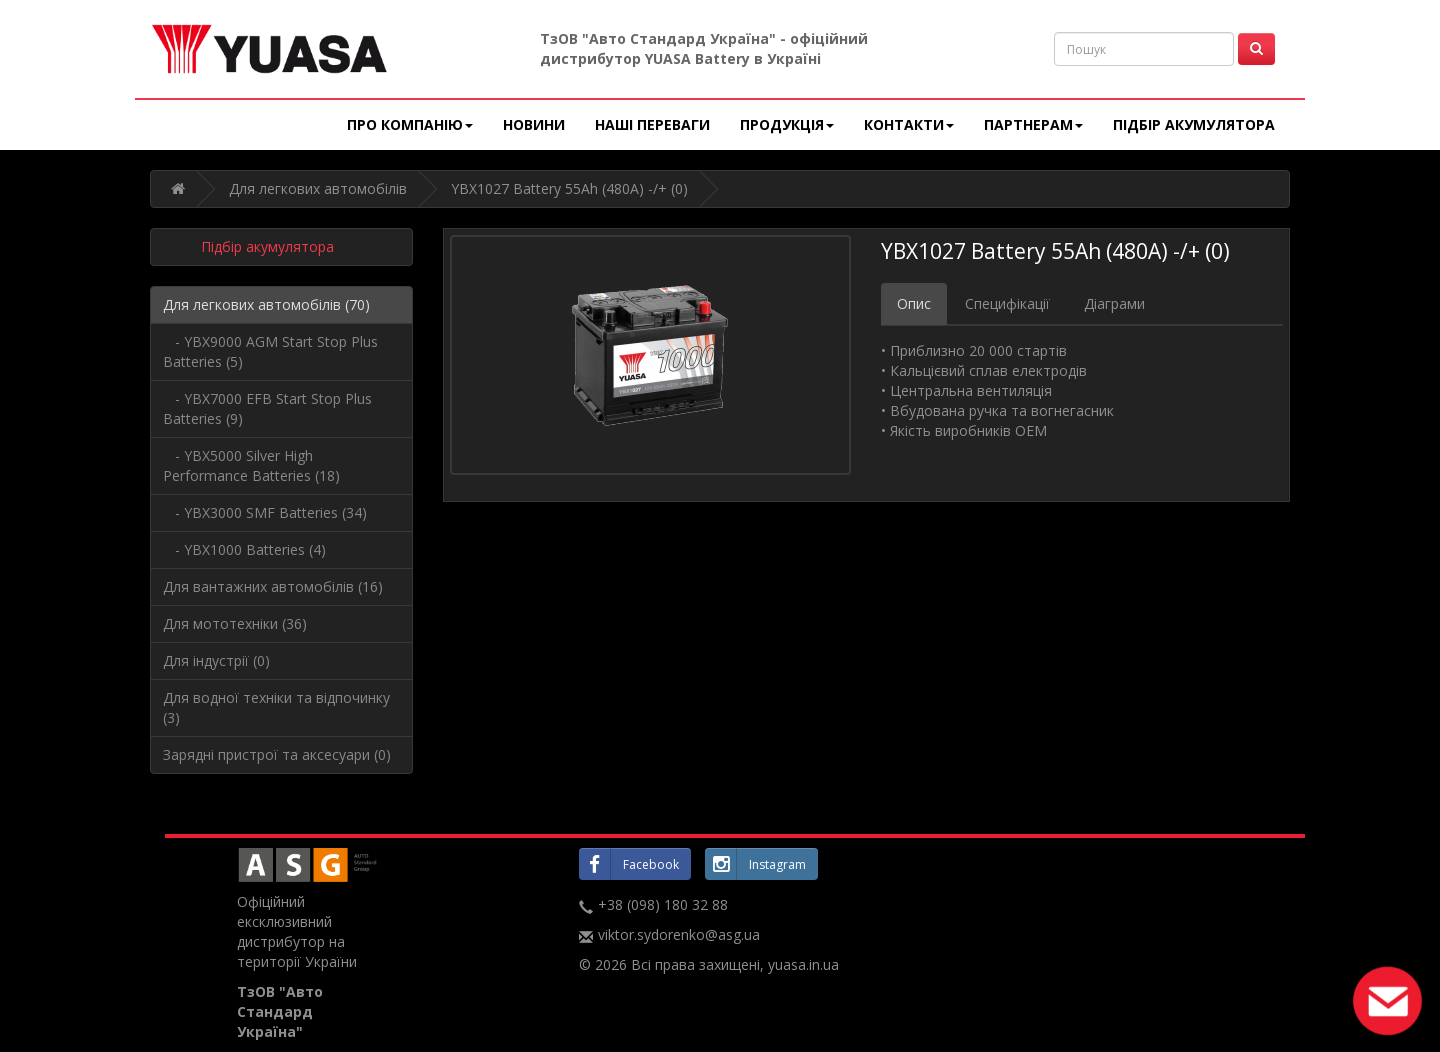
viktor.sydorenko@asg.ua (679, 934)
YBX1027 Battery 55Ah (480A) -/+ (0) (569, 188)
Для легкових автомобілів (318, 188)
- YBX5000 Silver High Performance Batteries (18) (251, 465)
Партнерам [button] (1033, 124)
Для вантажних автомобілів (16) (273, 586)
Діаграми (1114, 303)
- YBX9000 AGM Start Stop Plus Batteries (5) (270, 351)
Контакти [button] (909, 124)
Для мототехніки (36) (235, 623)
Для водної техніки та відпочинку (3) (276, 707)
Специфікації (1007, 303)
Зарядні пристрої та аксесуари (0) (277, 754)
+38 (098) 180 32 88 (663, 904)
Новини (534, 124)
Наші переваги (652, 124)
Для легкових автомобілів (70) (266, 304)
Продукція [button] (787, 124)
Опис (914, 303)
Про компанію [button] (410, 124)
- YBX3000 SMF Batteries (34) (265, 512)
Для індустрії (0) (216, 660)
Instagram (755, 864)
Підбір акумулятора (1194, 124)
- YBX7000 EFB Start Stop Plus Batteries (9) (267, 408)
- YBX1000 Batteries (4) (244, 549)
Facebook (629, 864)
